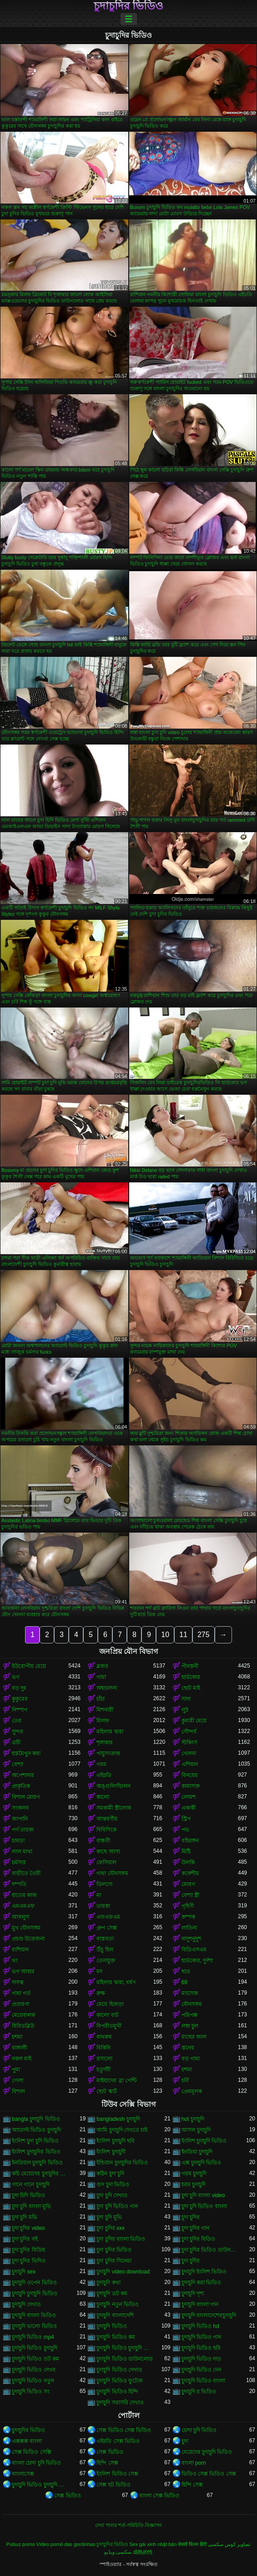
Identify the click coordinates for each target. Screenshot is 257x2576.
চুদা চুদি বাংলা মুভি (31, 2206)
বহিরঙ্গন (190, 1840)
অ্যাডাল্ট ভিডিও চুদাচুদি (36, 2130)
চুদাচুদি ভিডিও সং (31, 2391)
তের (16, 1720)
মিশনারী (104, 1710)
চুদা (184, 2441)
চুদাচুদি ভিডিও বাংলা (203, 2380)
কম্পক (188, 1917)
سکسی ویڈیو (117, 2552)
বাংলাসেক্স (23, 2474)
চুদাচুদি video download (123, 2271)
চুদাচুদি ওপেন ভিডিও (34, 2282)
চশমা (17, 2037)
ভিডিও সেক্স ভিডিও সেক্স (208, 2474)
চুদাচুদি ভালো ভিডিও (34, 2326)
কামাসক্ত (190, 1786)
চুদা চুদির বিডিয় (28, 2250)
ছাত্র (185, 1971)
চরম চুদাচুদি (193, 2184)
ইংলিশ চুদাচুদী (110, 2152)
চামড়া (18, 1840)
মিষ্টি (186, 1851)
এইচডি (103, 1775)
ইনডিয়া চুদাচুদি (196, 2152)
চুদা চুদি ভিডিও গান (117, 2206)
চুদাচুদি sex (23, 2271)
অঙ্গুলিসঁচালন (113, 1786)
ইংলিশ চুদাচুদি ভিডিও (204, 2141)
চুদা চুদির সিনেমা (113, 2261)
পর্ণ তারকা (23, 1830)
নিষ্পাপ (19, 1710)
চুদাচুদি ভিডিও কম (115, 2337)
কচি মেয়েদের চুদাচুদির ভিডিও (40, 2173)
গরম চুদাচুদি (194, 2173)
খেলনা (188, 1753)
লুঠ (184, 1710)
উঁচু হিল (104, 1949)
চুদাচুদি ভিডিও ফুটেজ (119, 2380)
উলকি (188, 1862)
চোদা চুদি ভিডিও (199, 2430)
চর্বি (185, 2080)
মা (98, 1895)
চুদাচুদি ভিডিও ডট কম (35, 2359)
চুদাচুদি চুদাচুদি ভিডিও (34, 2293)
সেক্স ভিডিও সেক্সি (31, 2452)
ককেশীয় (190, 1873)
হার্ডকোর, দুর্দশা (197, 1960)
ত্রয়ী (16, 1742)
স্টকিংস (189, 1742)
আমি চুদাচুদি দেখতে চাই (121, 2130)
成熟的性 (143, 2552)
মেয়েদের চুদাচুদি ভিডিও (206, 2452)
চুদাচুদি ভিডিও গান (201, 2337)
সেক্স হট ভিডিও (113, 2485)
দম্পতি (19, 1884)
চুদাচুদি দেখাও (26, 2304)
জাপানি (20, 1819)
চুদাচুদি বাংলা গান (200, 2304)
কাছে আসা (108, 1851)
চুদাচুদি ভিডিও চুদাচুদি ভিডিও (124, 2348)
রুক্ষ (100, 1993)
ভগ (16, 1677)
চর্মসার (19, 1862)
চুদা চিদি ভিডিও (28, 2195)
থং (15, 1960)
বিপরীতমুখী (108, 2026)
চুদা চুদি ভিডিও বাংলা (204, 2206)
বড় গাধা (190, 2058)
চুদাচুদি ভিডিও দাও (201, 2359)
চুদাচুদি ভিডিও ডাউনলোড (124, 2359)
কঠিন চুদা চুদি (110, 2173)
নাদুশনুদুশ (191, 1939)
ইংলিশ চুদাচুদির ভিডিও (36, 2152)
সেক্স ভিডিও (109, 2452)
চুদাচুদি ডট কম (111, 2293)
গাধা (101, 1677)
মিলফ (102, 1720)
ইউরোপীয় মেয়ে (29, 1666)
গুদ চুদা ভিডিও (112, 2184)
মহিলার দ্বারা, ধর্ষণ (116, 1982)
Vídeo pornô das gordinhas (66, 2544)
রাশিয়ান (20, 1949)
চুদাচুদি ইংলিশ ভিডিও (204, 2271)
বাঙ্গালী (19, 2048)
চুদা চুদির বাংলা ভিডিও (120, 2239)
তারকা (103, 1906)
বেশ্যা (17, 1764)
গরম (101, 1764)
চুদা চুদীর (190, 2261)
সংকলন (20, 1808)
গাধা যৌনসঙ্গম (112, 1873)
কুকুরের (20, 1699)
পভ (185, 1830)
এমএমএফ (23, 1906)
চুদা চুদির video (28, 2228)
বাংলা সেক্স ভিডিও (159, 2495)
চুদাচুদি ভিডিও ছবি (201, 2348)
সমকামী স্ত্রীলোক (113, 1808)
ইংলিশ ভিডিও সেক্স (117, 2474)
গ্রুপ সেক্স (106, 1928)
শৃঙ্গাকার (104, 1742)
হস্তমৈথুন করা (26, 1753)
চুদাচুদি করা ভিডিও (201, 2282)
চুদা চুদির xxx (110, 2228)
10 (165, 1634)
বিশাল (18, 2091)
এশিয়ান (189, 1764)
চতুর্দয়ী (103, 2069)
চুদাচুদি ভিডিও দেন (201, 2370)
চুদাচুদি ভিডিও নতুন (33, 2380)
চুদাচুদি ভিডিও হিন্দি (117, 2391)
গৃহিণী (187, 1906)
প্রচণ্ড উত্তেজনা (28, 1939)
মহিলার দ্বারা (109, 1731)
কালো (102, 1797)
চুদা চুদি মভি (24, 2217)
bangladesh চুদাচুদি (118, 2119)
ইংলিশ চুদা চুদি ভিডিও (35, 2141)
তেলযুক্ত (106, 1960)
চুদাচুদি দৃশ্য (192, 2293)
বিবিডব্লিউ (23, 2026)
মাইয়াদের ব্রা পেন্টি (116, 2080)
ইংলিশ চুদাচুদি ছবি (115, 2141)
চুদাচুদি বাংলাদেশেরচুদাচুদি (208, 2315)
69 (184, 1982)
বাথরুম (104, 2037)
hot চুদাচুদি (192, 2119)
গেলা (17, 2080)
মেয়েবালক (23, 2015)
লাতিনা (189, 1928)
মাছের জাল (194, 2037)
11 (183, 1634)
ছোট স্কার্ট (106, 2091)
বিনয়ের (189, 1775)
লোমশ (188, 1797)
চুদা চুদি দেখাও (111, 2195)
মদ (99, 1971)
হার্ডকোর (190, 1677)
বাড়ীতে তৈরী (26, 1873)
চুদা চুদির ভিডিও (113, 2250)
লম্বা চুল (189, 2026)
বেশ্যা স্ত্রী (190, 1895)
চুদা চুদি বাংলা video (203, 2195)
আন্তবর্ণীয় (106, 1819)
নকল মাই (21, 2058)
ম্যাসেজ (189, 1993)
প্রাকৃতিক (21, 1786)
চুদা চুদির (190, 2217)
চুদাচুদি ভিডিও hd (200, 2326)
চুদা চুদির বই (25, 2239)
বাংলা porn (193, 2463)
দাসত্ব (18, 1982)
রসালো (104, 2058)
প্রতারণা (20, 2004)
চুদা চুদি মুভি (109, 2217)
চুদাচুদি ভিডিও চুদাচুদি (34, 2348)
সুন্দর (17, 1731)
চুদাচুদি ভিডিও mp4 (33, 2337)
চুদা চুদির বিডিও (198, 2239)
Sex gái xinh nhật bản (152, 2544)
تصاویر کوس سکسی (229, 2544)
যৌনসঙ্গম (191, 2004)
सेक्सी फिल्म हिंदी (192, 2544)
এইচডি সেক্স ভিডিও (118, 2441)
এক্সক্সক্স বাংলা (27, 2441)
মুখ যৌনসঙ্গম (26, 1928)
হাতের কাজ (24, 1895)
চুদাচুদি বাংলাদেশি (114, 2315)
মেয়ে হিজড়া (109, 2004)
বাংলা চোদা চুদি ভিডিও (36, 2463)
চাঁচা (100, 1699)
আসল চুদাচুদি (196, 2130)
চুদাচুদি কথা (108, 2282)
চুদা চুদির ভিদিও (28, 2261)
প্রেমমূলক (191, 2091)
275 (203, 1634)
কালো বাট (107, 2015)
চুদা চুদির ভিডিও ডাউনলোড (209, 2250)
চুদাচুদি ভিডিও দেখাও (119, 2370)
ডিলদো (104, 1884)
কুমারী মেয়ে (194, 1720)
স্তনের (187, 2048)
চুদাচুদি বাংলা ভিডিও (34, 2315)
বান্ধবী (103, 1840)
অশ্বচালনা (106, 1688)
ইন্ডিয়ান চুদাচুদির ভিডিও (122, 2162)
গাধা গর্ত (21, 1993)
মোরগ (188, 1884)
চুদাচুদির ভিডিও (129, 6)
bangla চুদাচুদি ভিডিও (36, 2119)
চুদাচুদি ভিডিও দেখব (33, 2370)
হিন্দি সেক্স (107, 2463)
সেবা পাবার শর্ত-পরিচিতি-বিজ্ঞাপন (128, 2525)
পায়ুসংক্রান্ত (108, 1753)
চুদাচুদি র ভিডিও (199, 2391)
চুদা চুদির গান (195, 2228)
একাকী (188, 1808)
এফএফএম (108, 1917)
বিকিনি (103, 2048)
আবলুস (20, 1917)
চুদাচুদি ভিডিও (111, 2326)
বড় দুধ (19, 1688)
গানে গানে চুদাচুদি (31, 2184)
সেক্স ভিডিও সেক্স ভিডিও (123, 2430)
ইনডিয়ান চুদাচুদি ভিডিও (37, 2162)
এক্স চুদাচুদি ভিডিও (201, 2162)
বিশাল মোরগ (26, 1797)
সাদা (186, 1699)
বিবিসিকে (106, 1830)
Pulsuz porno (20, 2544)
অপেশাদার (23, 1775)
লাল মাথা (22, 1851)
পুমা (16, 2069)
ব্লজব (102, 1666)
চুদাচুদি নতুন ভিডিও (117, 2304)
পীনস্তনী (189, 1666)
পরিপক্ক (189, 2015)
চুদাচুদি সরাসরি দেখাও (120, 2402)
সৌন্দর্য (189, 1731)
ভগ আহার (23, 1971)
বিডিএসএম (194, 1949)
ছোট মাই (190, 1688)
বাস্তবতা (105, 1939)
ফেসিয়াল (106, 1862)
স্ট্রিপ (186, 1819)
